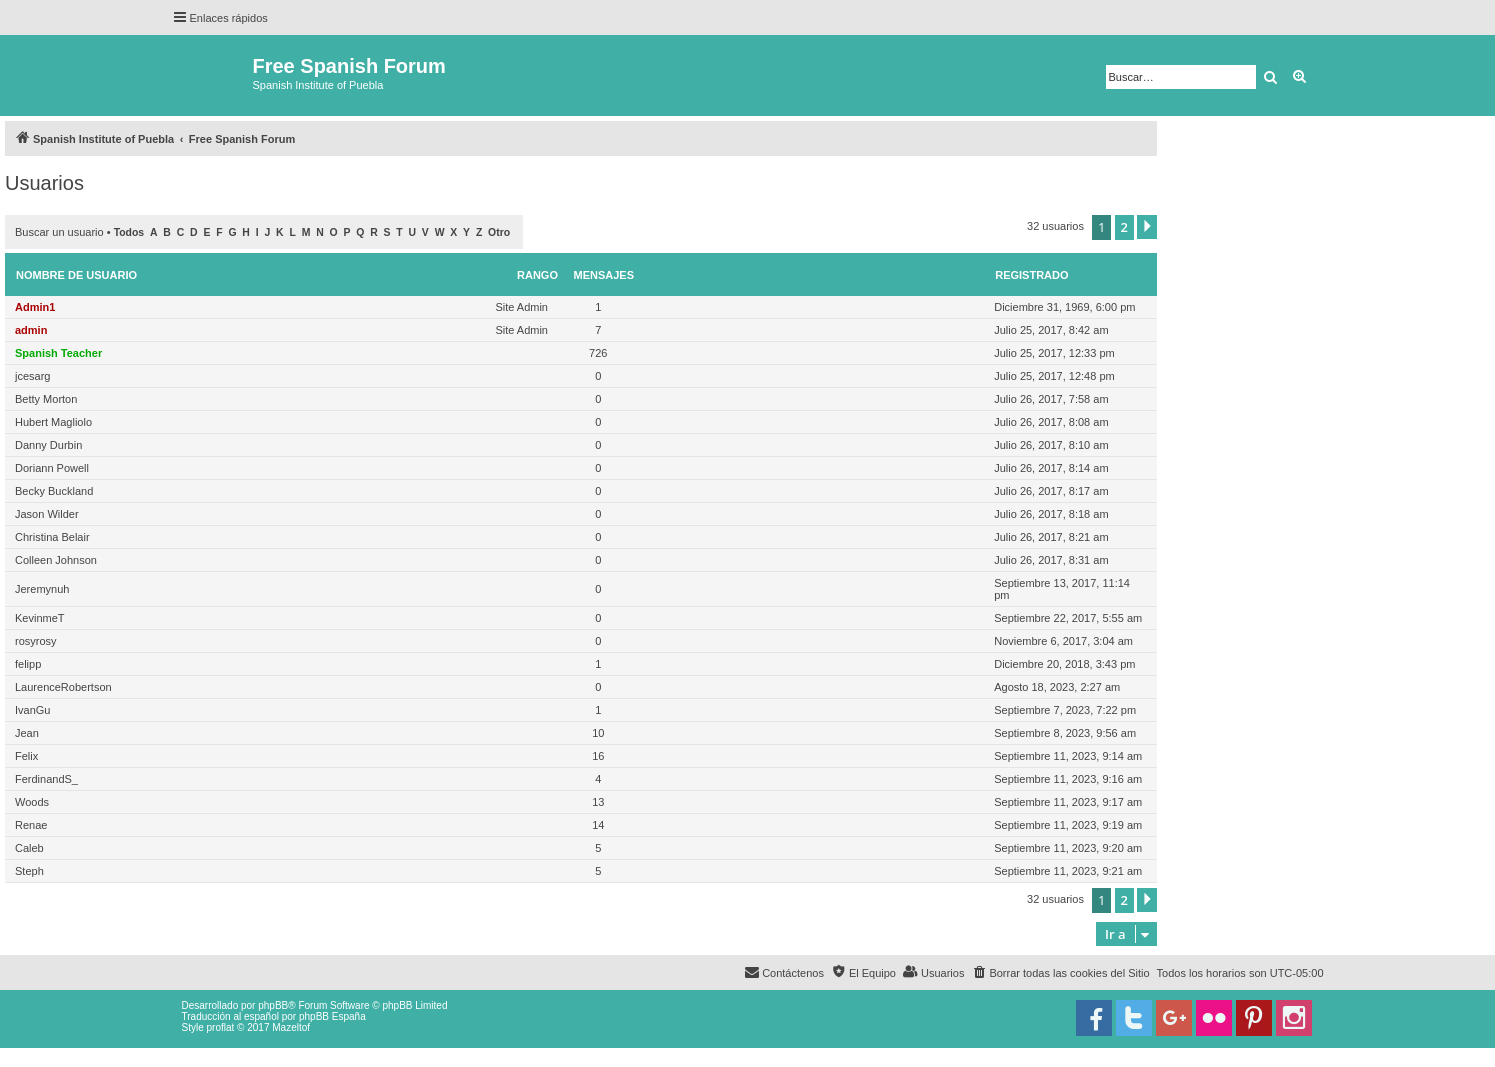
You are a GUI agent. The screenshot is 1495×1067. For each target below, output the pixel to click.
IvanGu (32, 710)
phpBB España (332, 1016)
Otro (499, 232)
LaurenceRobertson (63, 687)
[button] (1147, 227)
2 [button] (1124, 227)
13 (598, 802)
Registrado (1031, 275)
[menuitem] (1060, 973)
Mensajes (604, 275)
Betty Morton (46, 399)
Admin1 (35, 307)
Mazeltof (291, 1027)
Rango (537, 275)
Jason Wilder (47, 514)
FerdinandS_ (46, 779)
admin (31, 330)
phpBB (273, 1005)
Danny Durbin (48, 445)
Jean (27, 733)
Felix (26, 756)
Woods (32, 802)
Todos (129, 232)
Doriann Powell (52, 468)
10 (598, 733)
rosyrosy (36, 641)
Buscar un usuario (59, 232)
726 (598, 353)
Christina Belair (52, 537)
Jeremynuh (42, 589)
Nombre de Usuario (76, 275)
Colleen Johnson (56, 560)
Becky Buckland (54, 491)
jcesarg (32, 376)
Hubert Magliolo (53, 422)
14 (598, 825)
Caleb (29, 848)
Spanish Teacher (58, 353)
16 (598, 756)
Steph (29, 871)
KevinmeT (40, 618)
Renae (31, 825)
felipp (28, 664)
